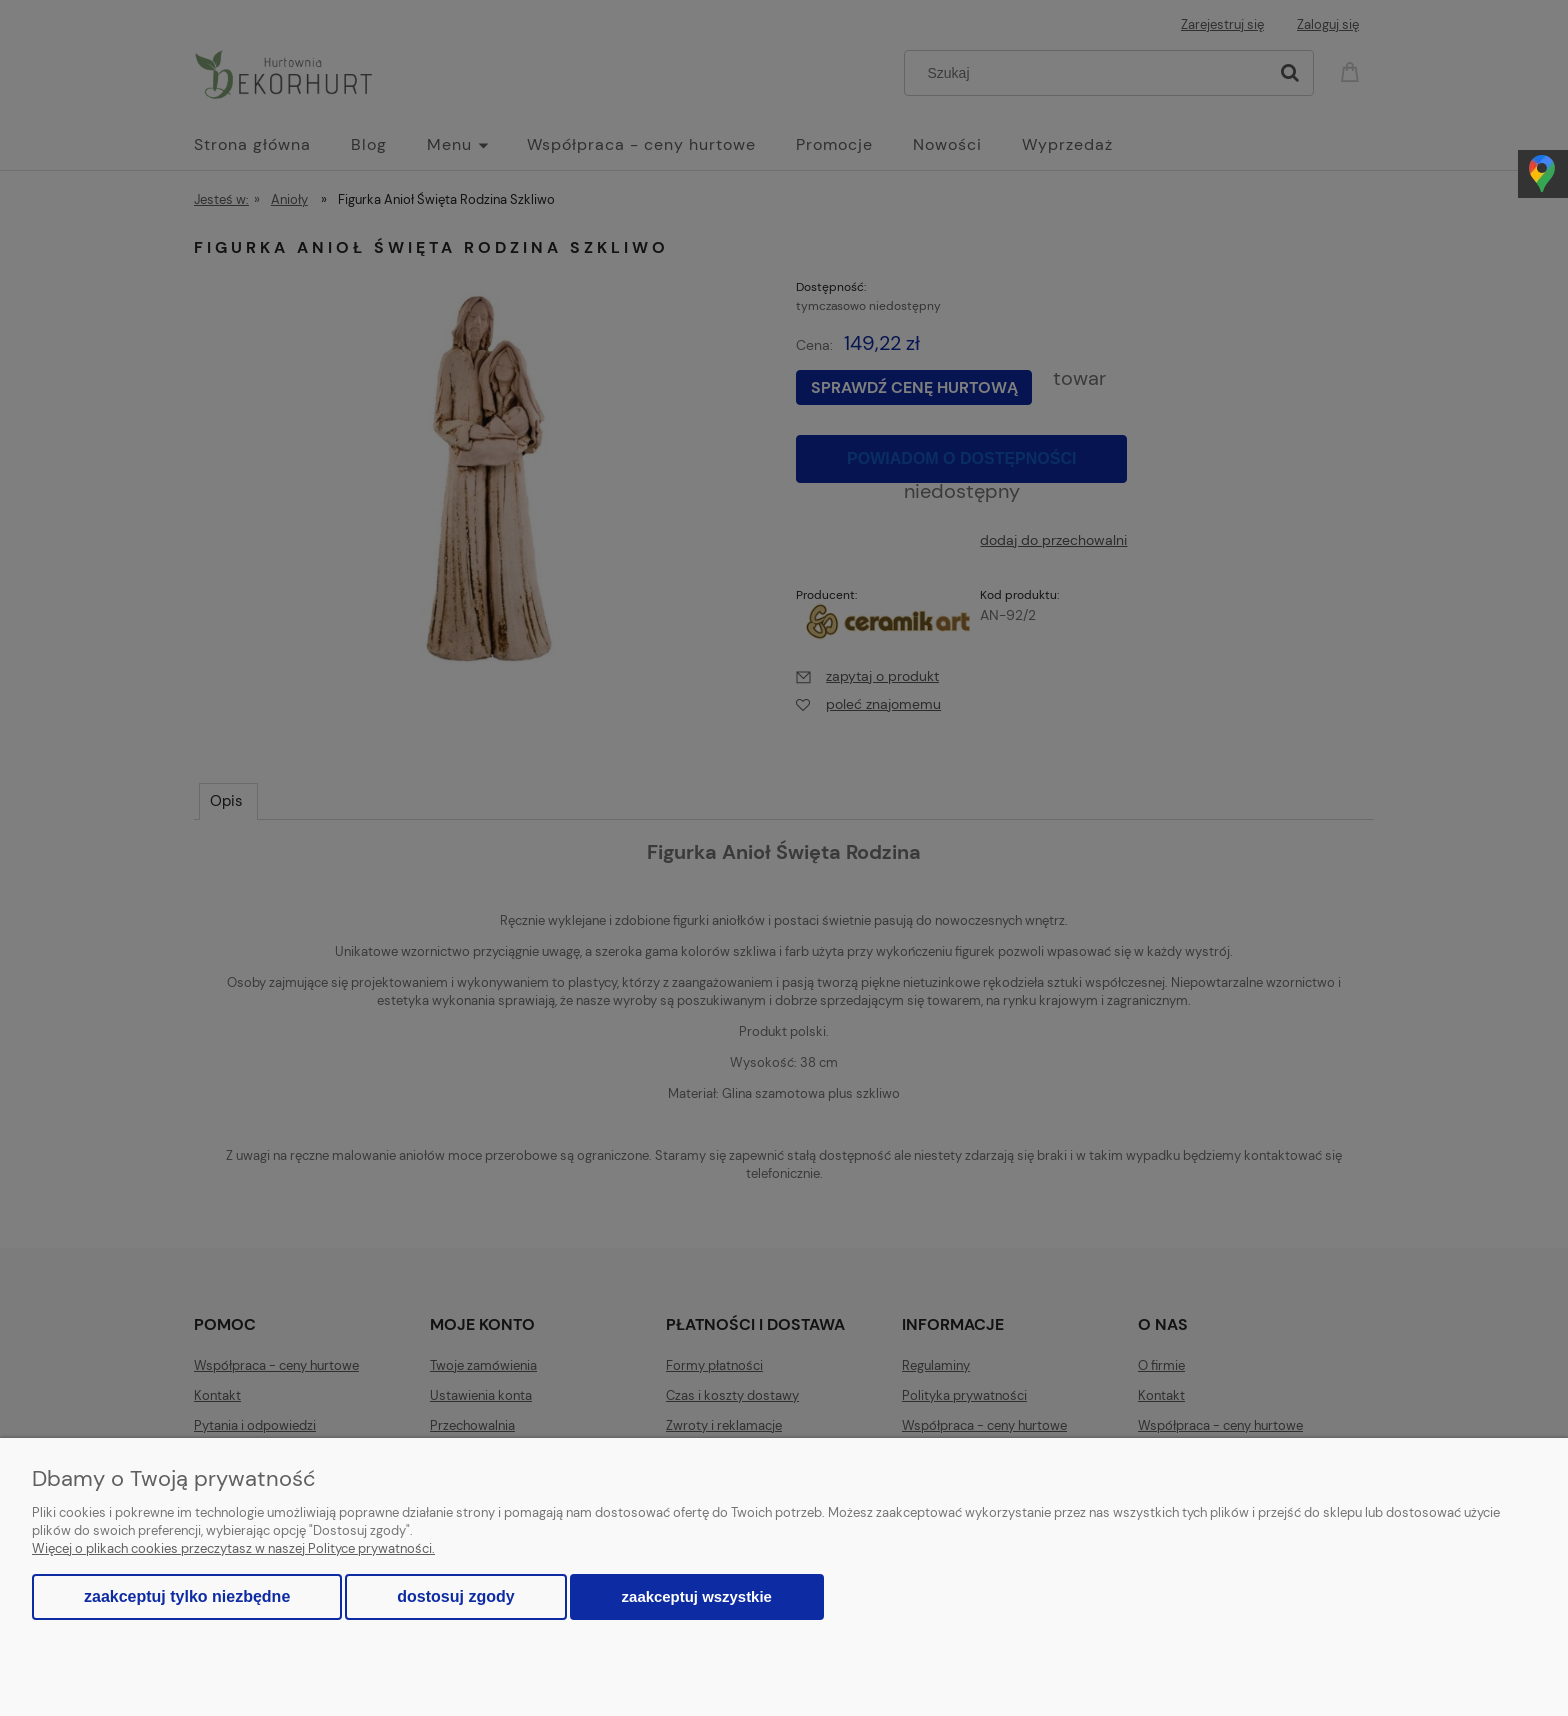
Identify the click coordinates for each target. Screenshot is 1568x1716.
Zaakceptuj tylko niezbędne (187, 1596)
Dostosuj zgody (455, 1596)
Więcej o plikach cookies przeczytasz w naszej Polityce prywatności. (233, 1548)
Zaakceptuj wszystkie (697, 1596)
